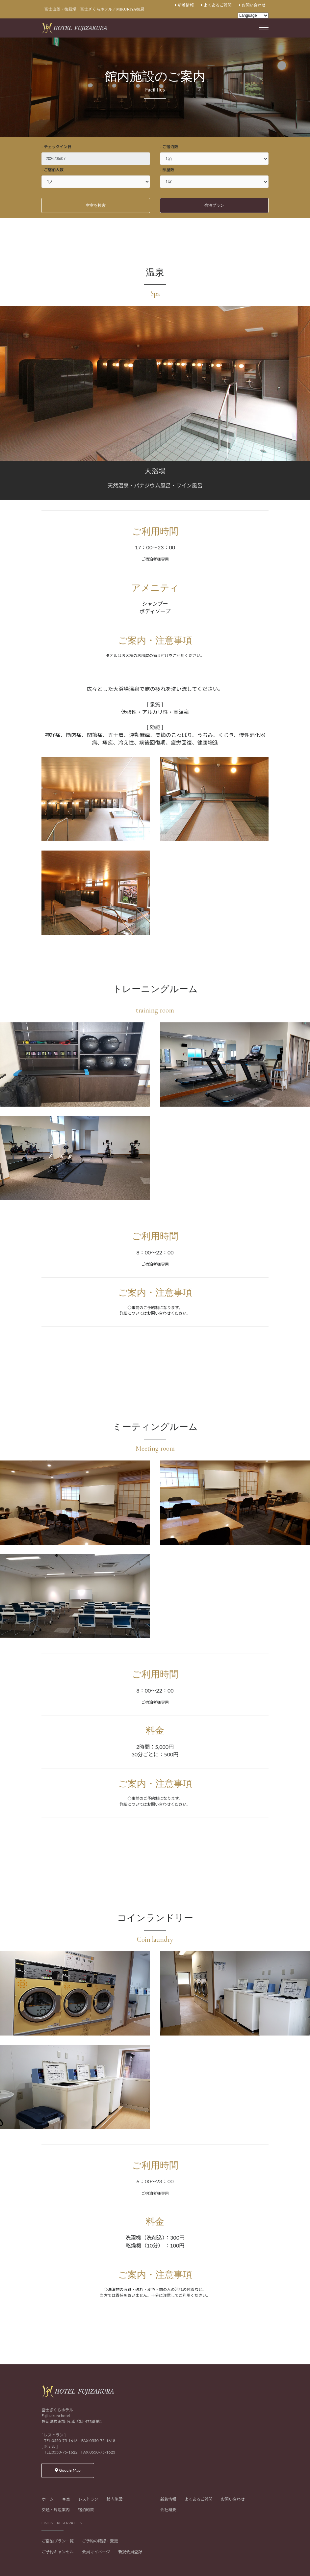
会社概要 (168, 2509)
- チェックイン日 (56, 146)
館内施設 (114, 2499)
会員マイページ (96, 2551)
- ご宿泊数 (169, 146)
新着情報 (184, 5)
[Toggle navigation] (263, 26)
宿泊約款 (86, 2509)
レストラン (88, 2499)
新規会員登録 (130, 2551)
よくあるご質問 (216, 5)
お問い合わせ (252, 5)
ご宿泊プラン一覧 (58, 2540)
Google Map (68, 2470)
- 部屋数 (167, 169)
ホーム (48, 2499)
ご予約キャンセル (58, 2551)
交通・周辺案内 (56, 2509)
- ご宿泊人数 (52, 169)
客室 (66, 2499)
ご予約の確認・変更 (100, 2540)
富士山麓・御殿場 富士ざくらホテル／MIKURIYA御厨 (94, 9)
